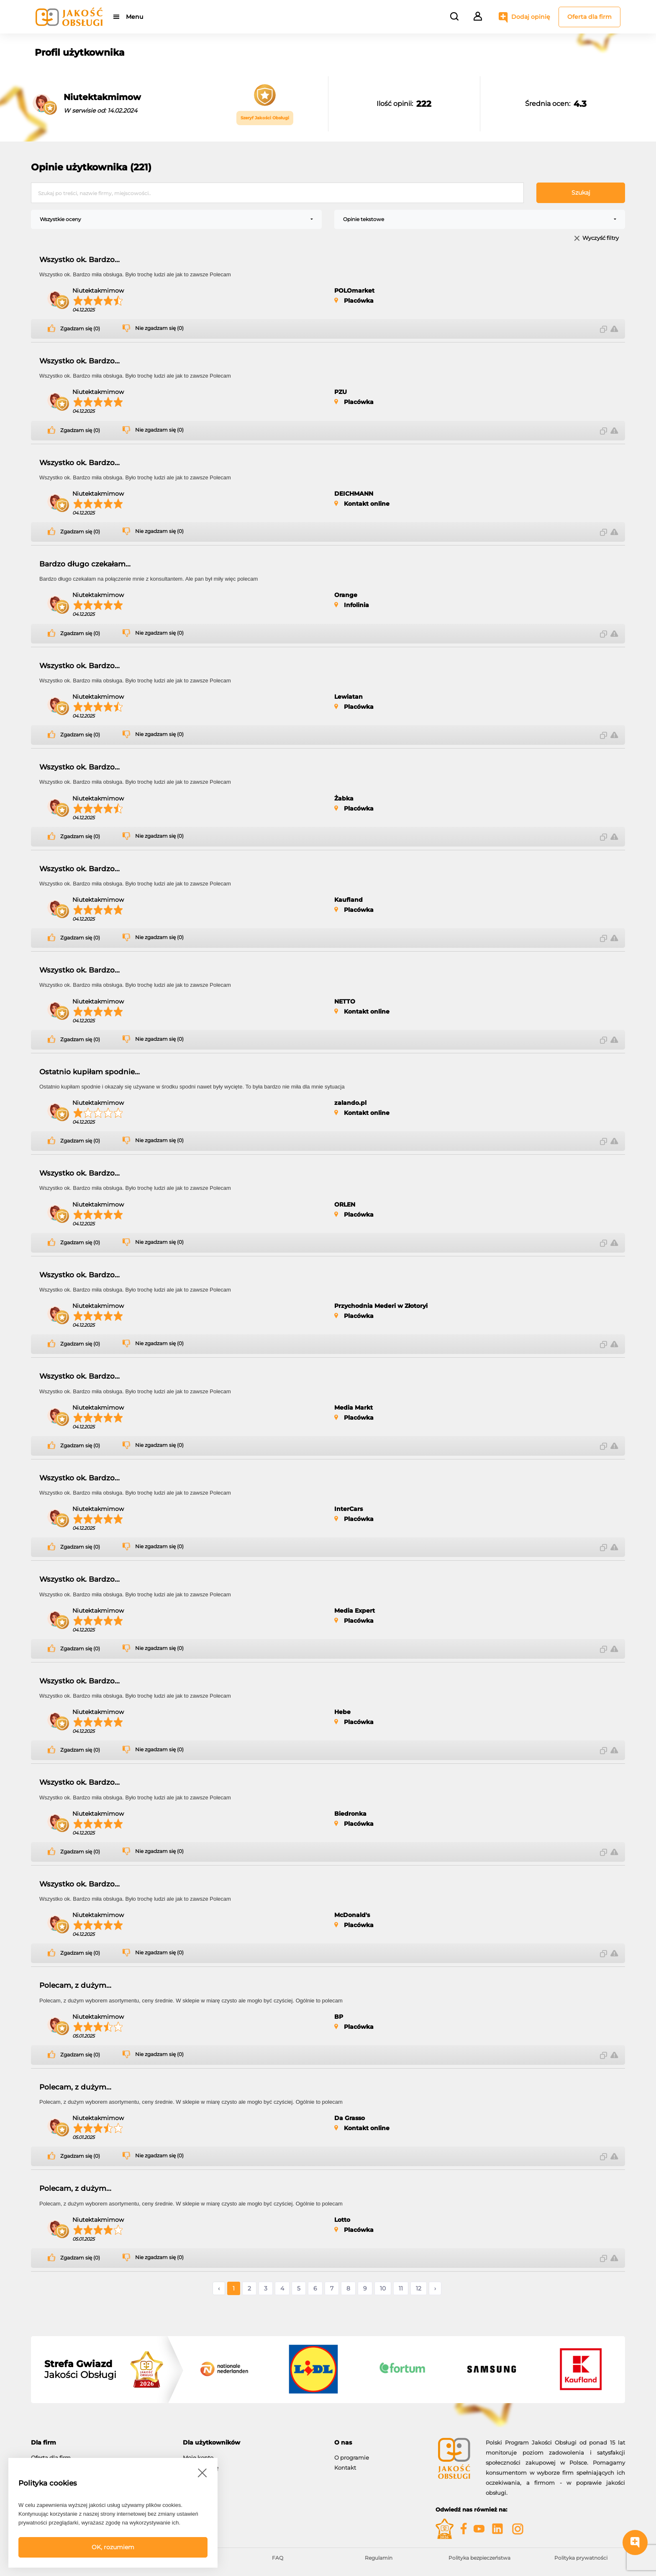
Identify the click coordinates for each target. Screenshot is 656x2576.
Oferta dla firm (589, 17)
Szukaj (580, 192)
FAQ (277, 2558)
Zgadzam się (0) (80, 329)
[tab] (100, 2442)
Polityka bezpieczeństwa (479, 2558)
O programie (351, 2457)
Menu (134, 17)
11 (401, 2288)
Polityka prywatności (580, 2558)
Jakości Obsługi (80, 2369)
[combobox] (176, 219)
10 (383, 2288)
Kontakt (345, 2467)
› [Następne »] (435, 2288)
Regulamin (378, 2558)
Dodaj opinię (530, 17)
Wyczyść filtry (600, 238)
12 (418, 2288)
